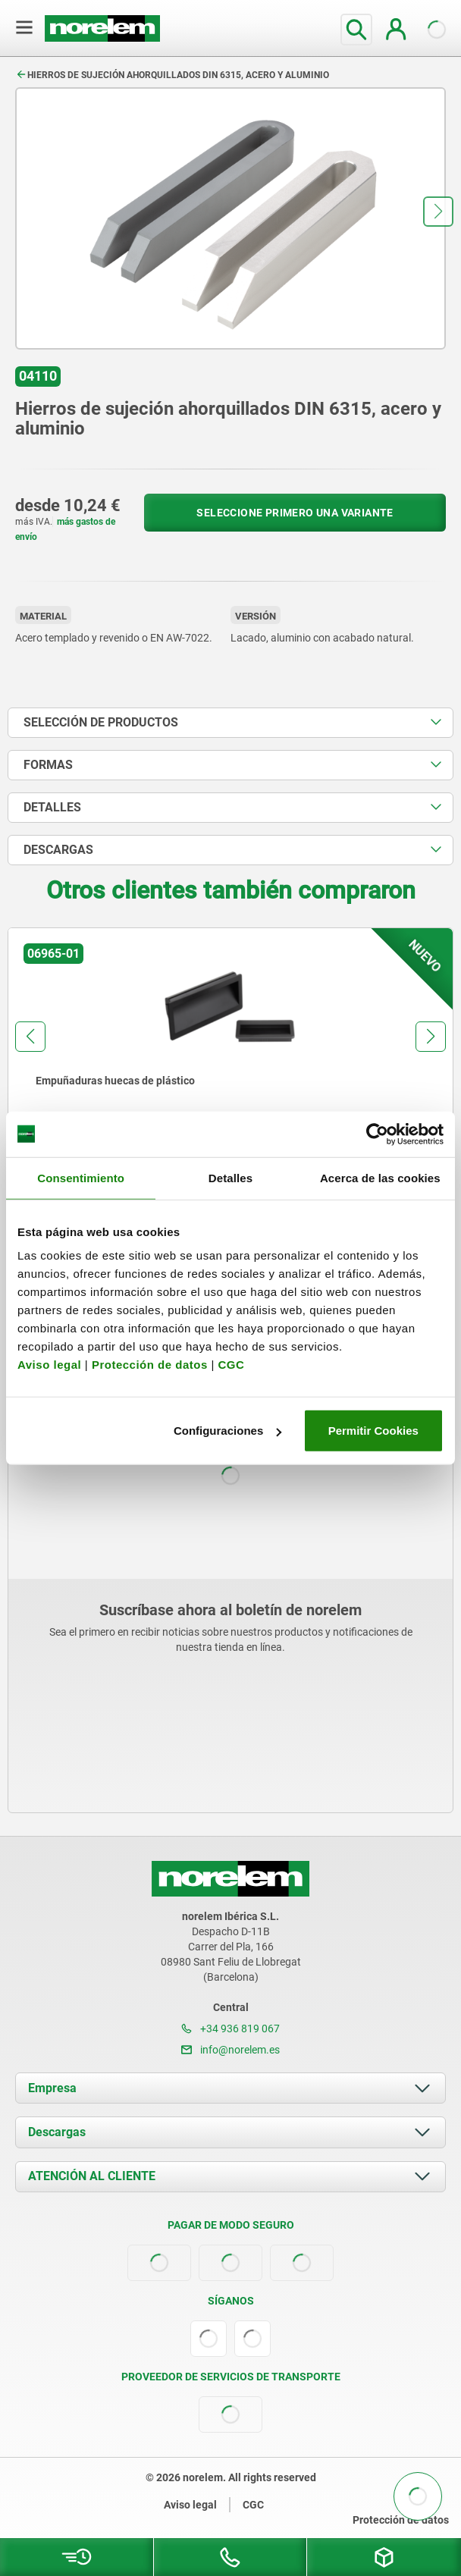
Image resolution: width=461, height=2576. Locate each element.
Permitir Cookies (373, 1430)
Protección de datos (150, 1364)
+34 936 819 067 (230, 2028)
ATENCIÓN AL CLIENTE (91, 2176)
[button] (438, 211)
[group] (230, 1066)
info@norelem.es (230, 2050)
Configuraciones (227, 1430)
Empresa (52, 2088)
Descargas (57, 2132)
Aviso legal (49, 1364)
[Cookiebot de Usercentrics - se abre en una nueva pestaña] (377, 1133)
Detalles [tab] (230, 1177)
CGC (231, 1364)
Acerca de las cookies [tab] (380, 1177)
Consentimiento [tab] (80, 1177)
